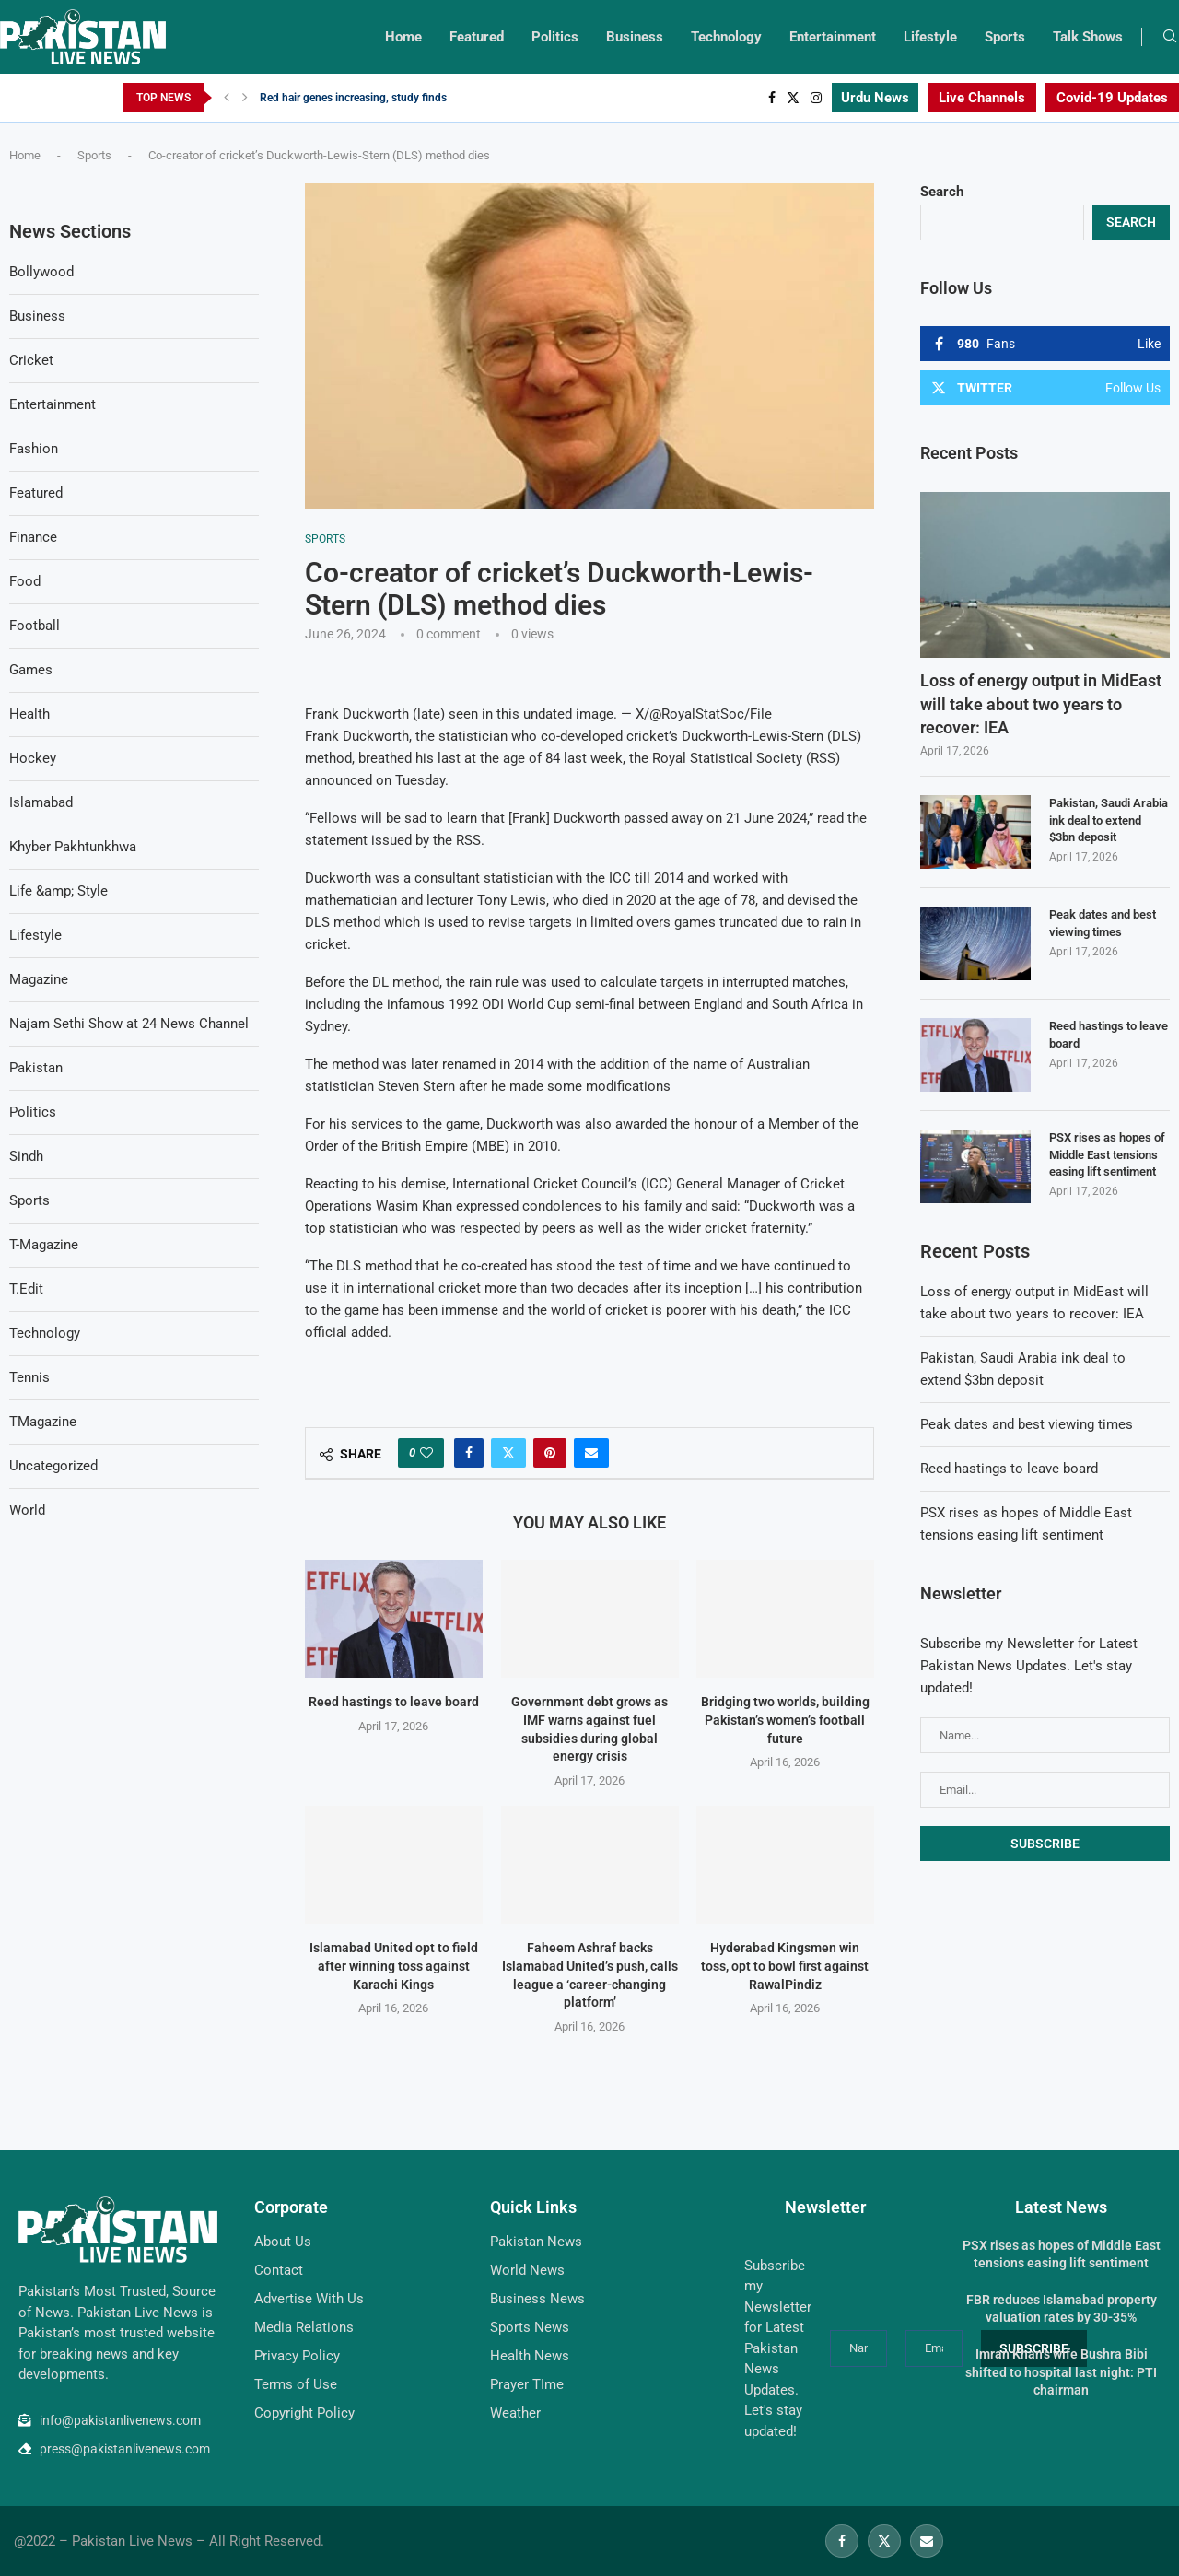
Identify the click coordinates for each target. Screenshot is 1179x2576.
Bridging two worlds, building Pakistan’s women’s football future (785, 1719)
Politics (554, 37)
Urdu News (875, 97)
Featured (476, 37)
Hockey (32, 758)
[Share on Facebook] (469, 1453)
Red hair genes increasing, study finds (353, 97)
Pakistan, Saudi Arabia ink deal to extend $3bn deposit (1108, 819)
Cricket (31, 360)
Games (31, 670)
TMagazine (42, 1421)
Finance (33, 537)
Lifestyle (930, 37)
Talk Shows (1088, 37)
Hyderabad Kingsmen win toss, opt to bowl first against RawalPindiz (786, 1966)
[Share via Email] (591, 1453)
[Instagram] (816, 97)
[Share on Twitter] (508, 1453)
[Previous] (226, 97)
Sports (1005, 37)
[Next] (245, 97)
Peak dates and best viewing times (1102, 922)
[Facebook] (771, 97)
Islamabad (41, 802)
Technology (726, 37)
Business (634, 37)
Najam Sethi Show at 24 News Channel (129, 1023)
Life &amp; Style (58, 891)
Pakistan (36, 1068)
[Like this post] (426, 1453)
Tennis (29, 1377)
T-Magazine (43, 1244)
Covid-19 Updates (1112, 97)
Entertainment (832, 37)
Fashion (33, 448)
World (27, 1510)
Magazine (38, 979)
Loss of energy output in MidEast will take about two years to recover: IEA (1040, 703)
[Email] (926, 2541)
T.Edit (26, 1289)
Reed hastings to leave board (394, 1701)
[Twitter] (793, 97)
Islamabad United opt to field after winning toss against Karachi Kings (393, 1966)
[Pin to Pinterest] (549, 1453)
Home (403, 37)
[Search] (1170, 36)
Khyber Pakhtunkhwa (72, 846)
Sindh (26, 1156)
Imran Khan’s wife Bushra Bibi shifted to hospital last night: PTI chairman (1061, 2372)
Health (29, 714)
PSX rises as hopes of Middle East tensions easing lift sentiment (1107, 1153)
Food (25, 581)
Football (34, 625)
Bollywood (41, 271)
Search (941, 191)
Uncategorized (53, 1466)
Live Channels (982, 97)
